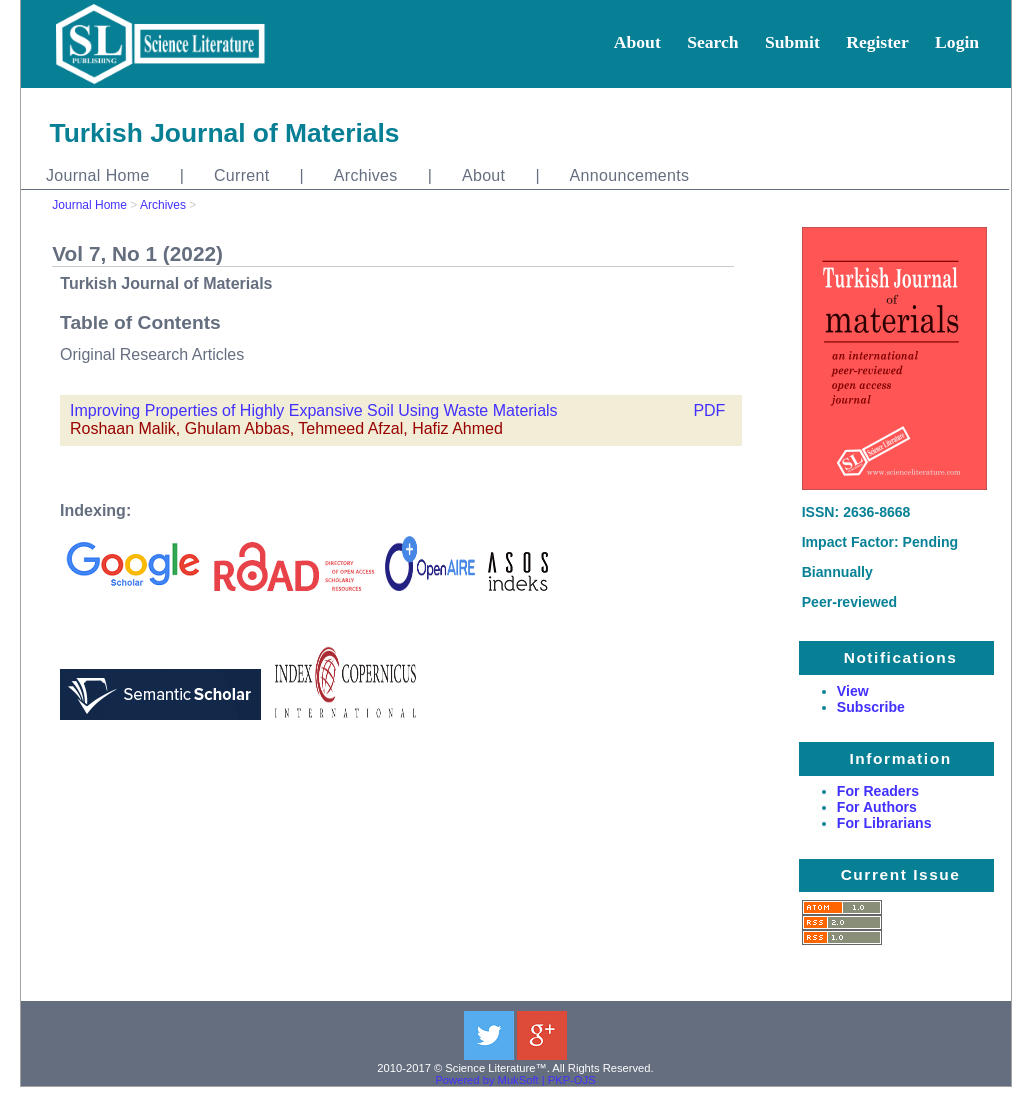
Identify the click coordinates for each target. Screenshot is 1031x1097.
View (853, 691)
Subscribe (871, 707)
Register (877, 42)
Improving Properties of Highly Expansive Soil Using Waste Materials (314, 410)
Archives (366, 175)
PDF (709, 410)
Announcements (630, 175)
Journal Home (98, 175)
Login (957, 42)
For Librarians (884, 823)
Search (712, 42)
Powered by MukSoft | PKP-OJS (515, 1080)
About (637, 42)
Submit (792, 42)
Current (242, 175)
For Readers (878, 791)
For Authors (877, 807)
